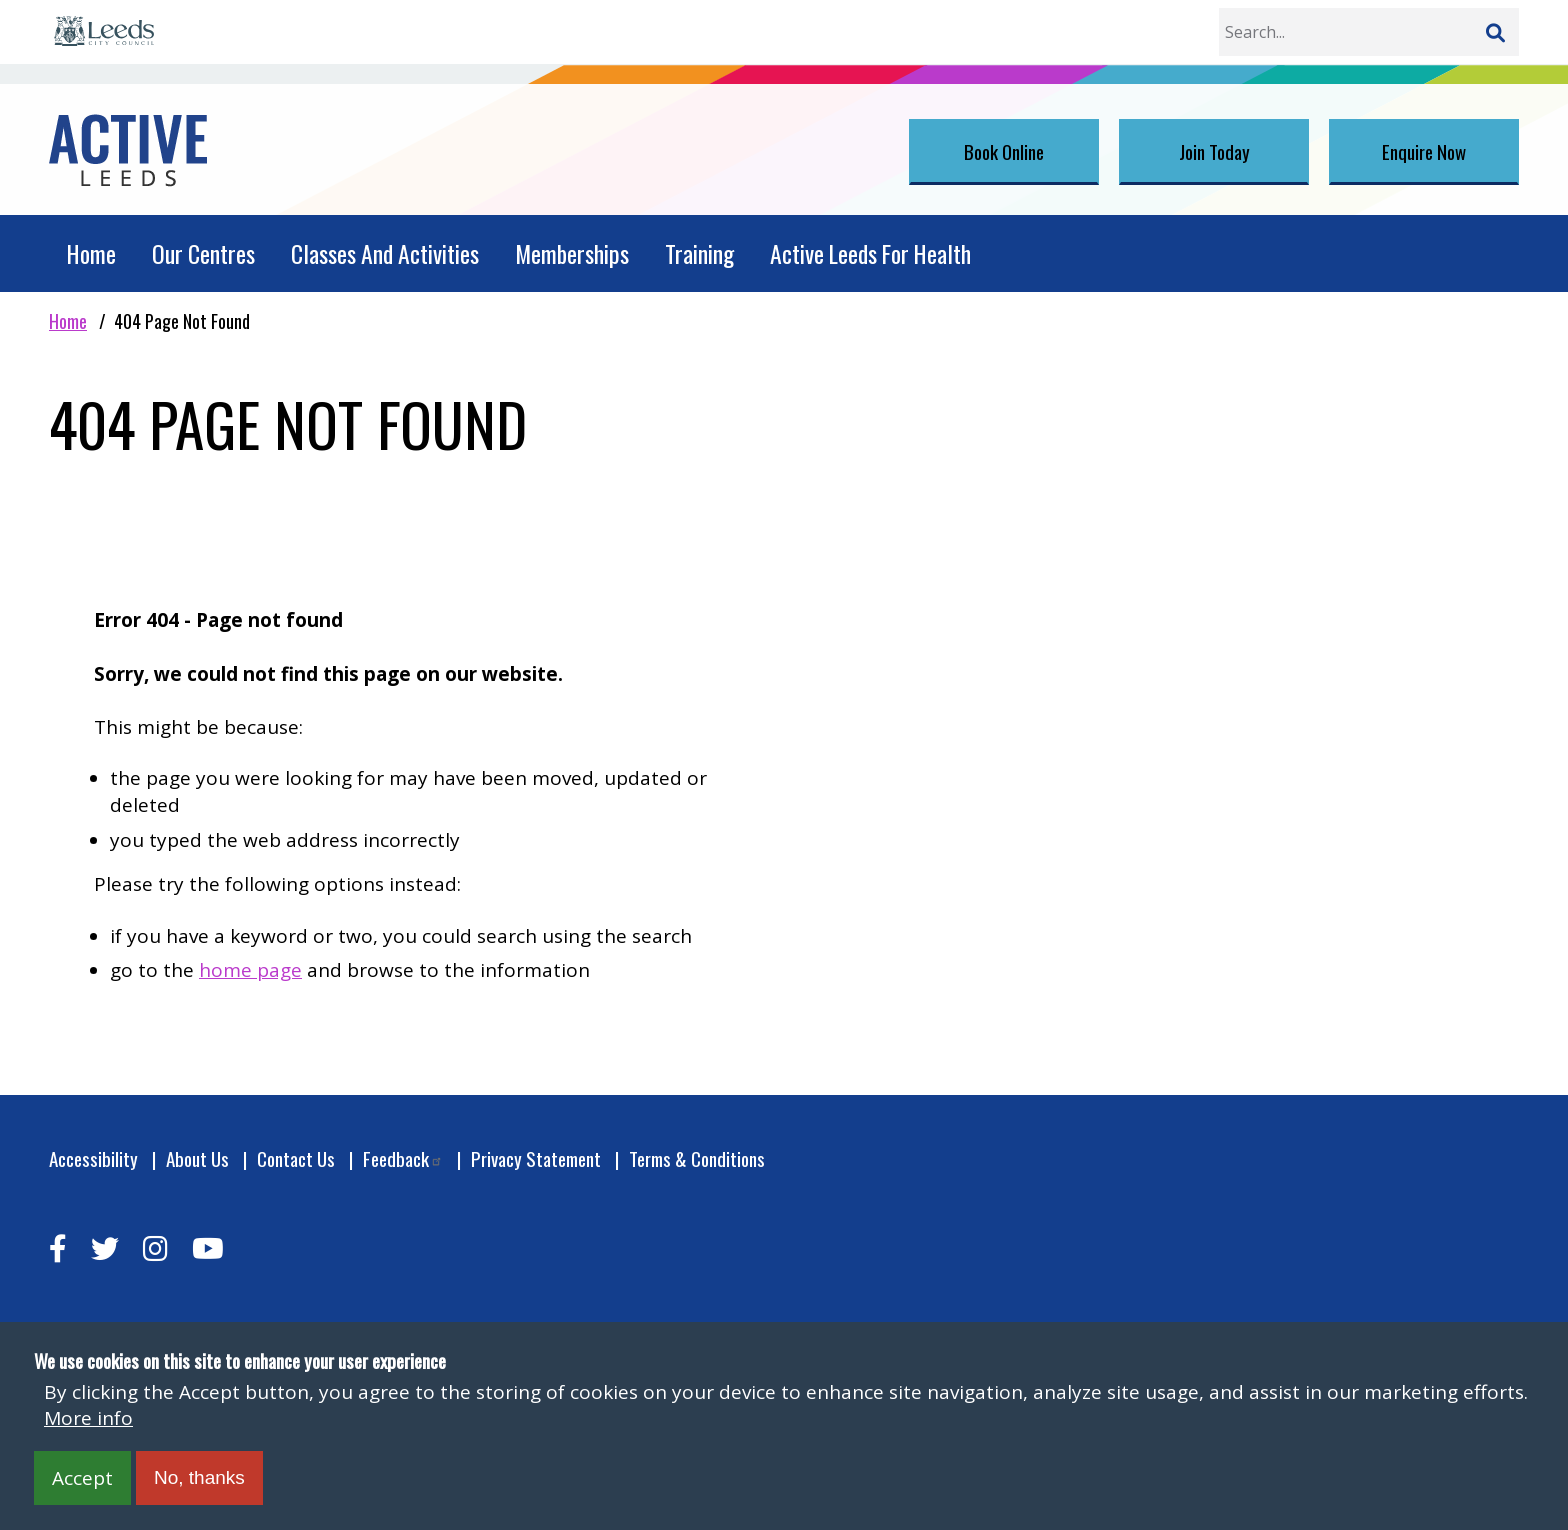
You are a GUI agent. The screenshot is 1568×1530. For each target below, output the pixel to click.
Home (91, 253)
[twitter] (105, 1248)
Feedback (403, 1158)
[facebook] (58, 1248)
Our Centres (203, 253)
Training (699, 253)
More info (88, 1418)
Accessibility (93, 1158)
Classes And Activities (385, 253)
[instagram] (155, 1248)
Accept (82, 1478)
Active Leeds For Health (870, 253)
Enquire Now (1424, 151)
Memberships (572, 253)
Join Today (1214, 151)
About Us (197, 1158)
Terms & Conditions (697, 1158)
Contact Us (296, 1158)
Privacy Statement (536, 1158)
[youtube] (208, 1248)
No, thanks (199, 1477)
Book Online (1004, 151)
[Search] (1495, 32)
